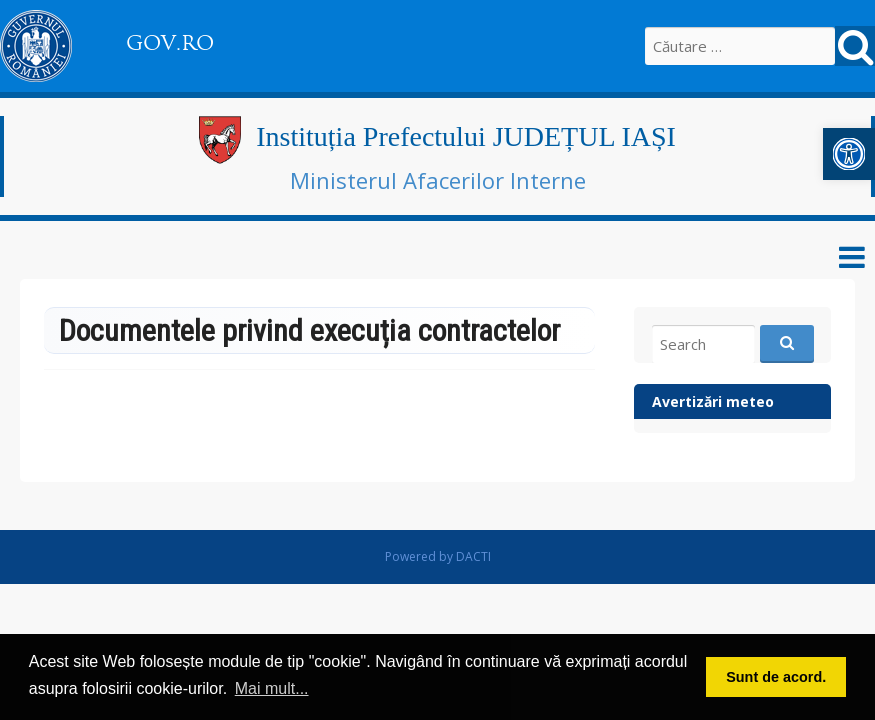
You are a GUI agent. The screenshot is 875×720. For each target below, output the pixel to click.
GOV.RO (170, 43)
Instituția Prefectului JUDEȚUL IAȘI (466, 136)
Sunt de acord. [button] (776, 677)
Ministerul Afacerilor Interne (438, 180)
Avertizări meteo (713, 401)
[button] (849, 154)
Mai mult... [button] (272, 688)
